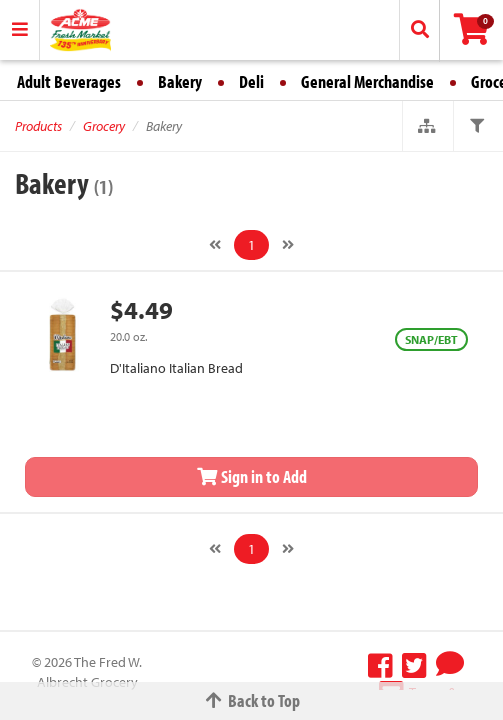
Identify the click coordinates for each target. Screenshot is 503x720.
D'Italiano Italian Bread (176, 368)
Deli (251, 81)
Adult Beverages (69, 81)
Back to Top (252, 700)
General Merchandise (367, 81)
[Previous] (215, 245)
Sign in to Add (252, 476)
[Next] (288, 245)
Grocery (104, 126)
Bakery (180, 81)
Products (38, 126)
